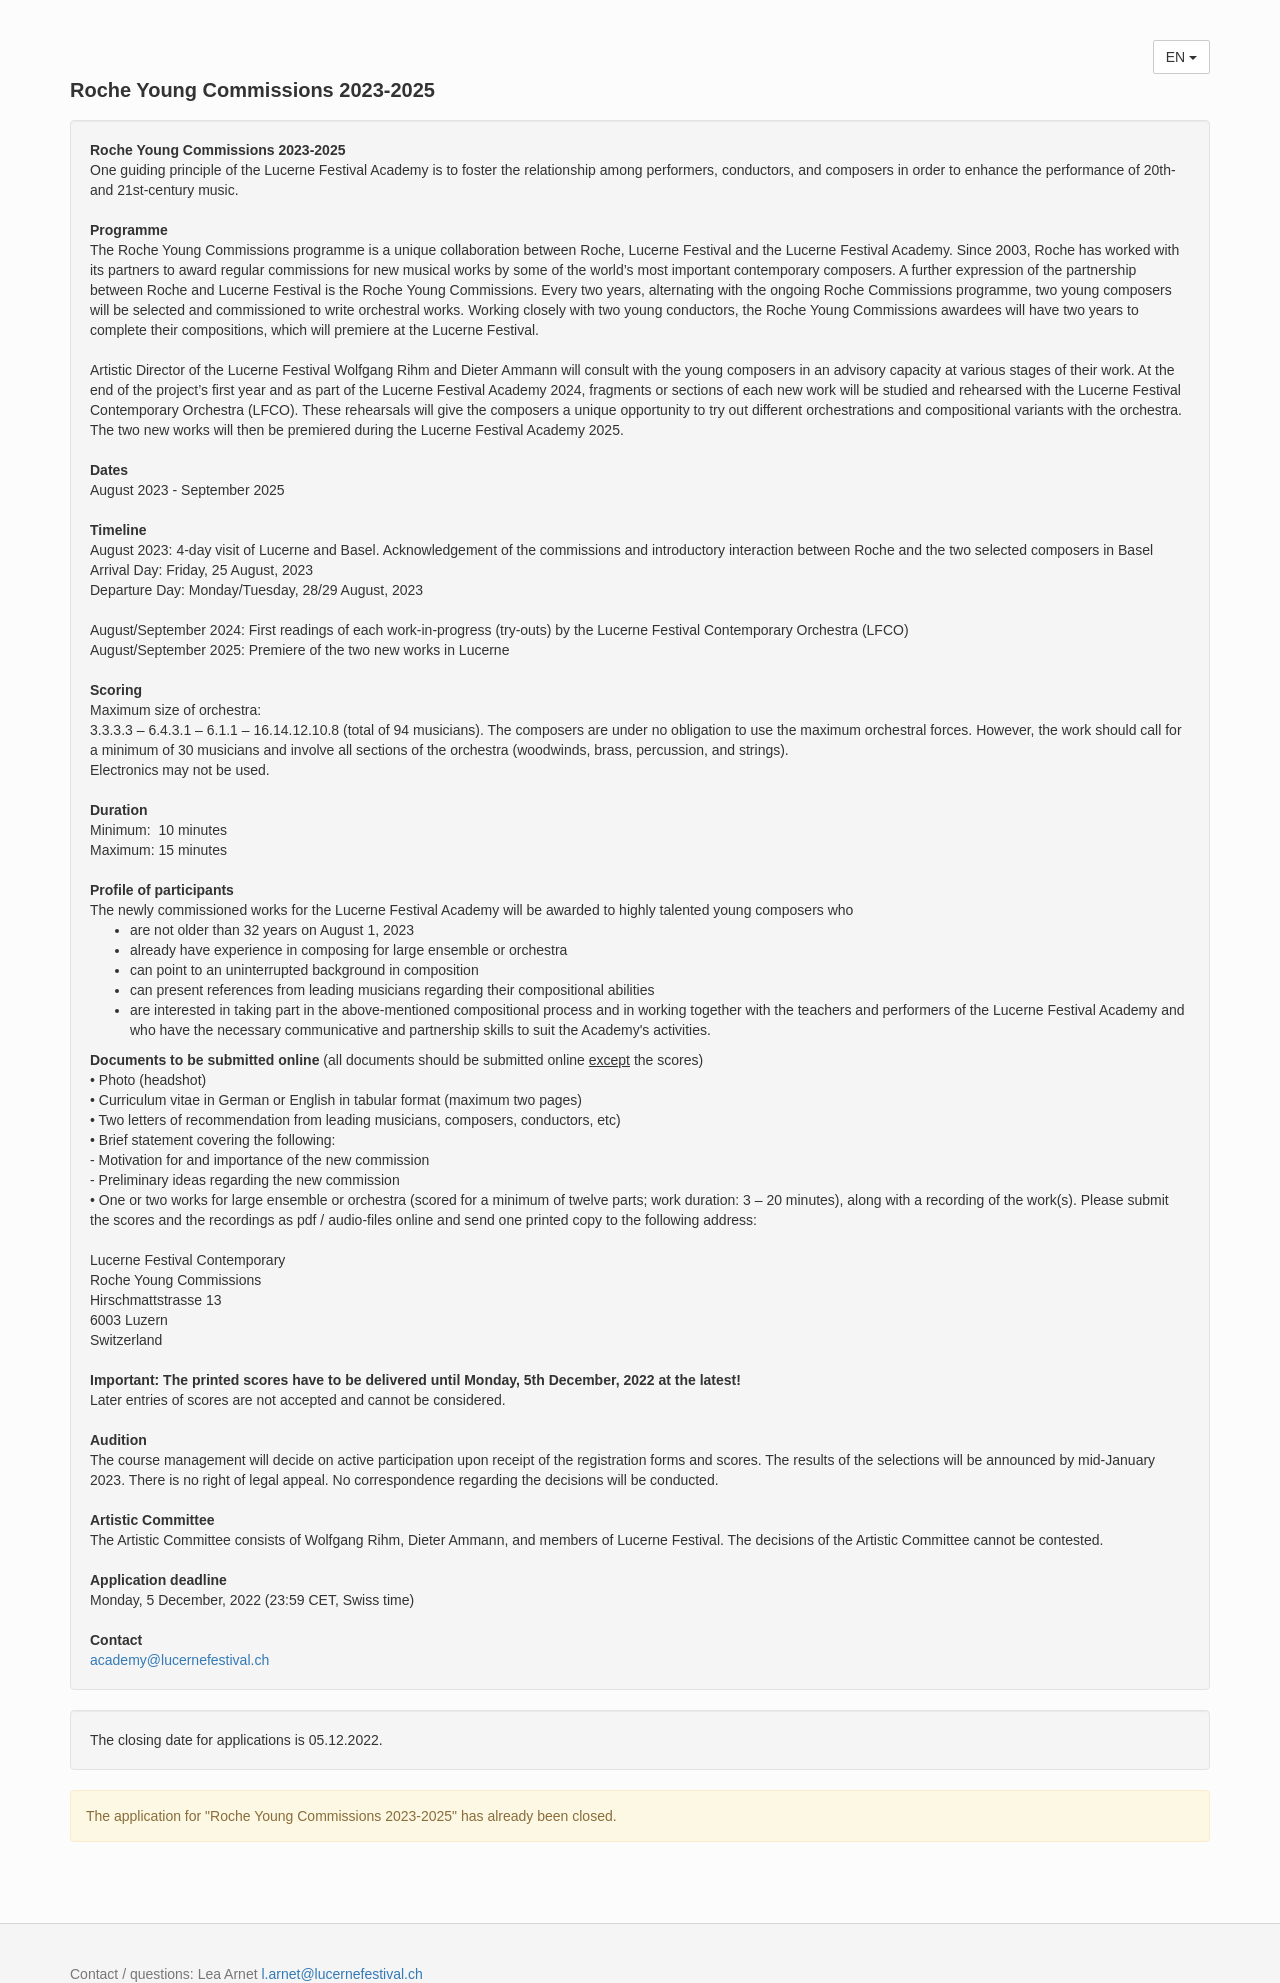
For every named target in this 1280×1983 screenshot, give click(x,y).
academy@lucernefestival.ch (179, 1660)
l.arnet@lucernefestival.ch (341, 1974)
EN (1181, 57)
